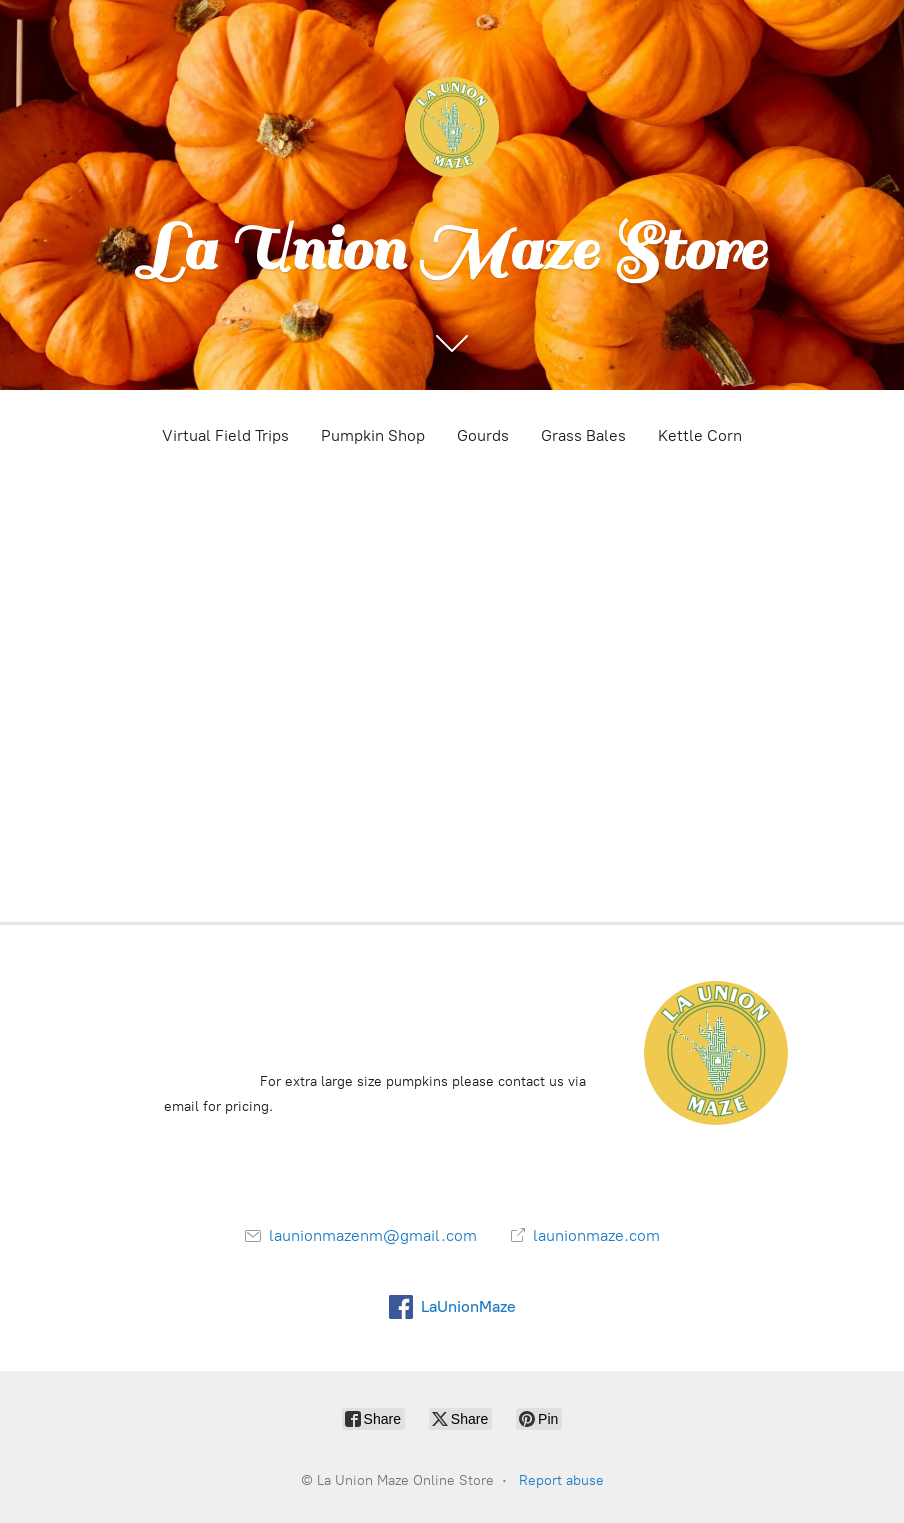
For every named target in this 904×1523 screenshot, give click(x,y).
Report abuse (561, 1480)
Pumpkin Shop (373, 435)
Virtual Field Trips (225, 435)
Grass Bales (583, 435)
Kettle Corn (700, 435)
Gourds (483, 435)
